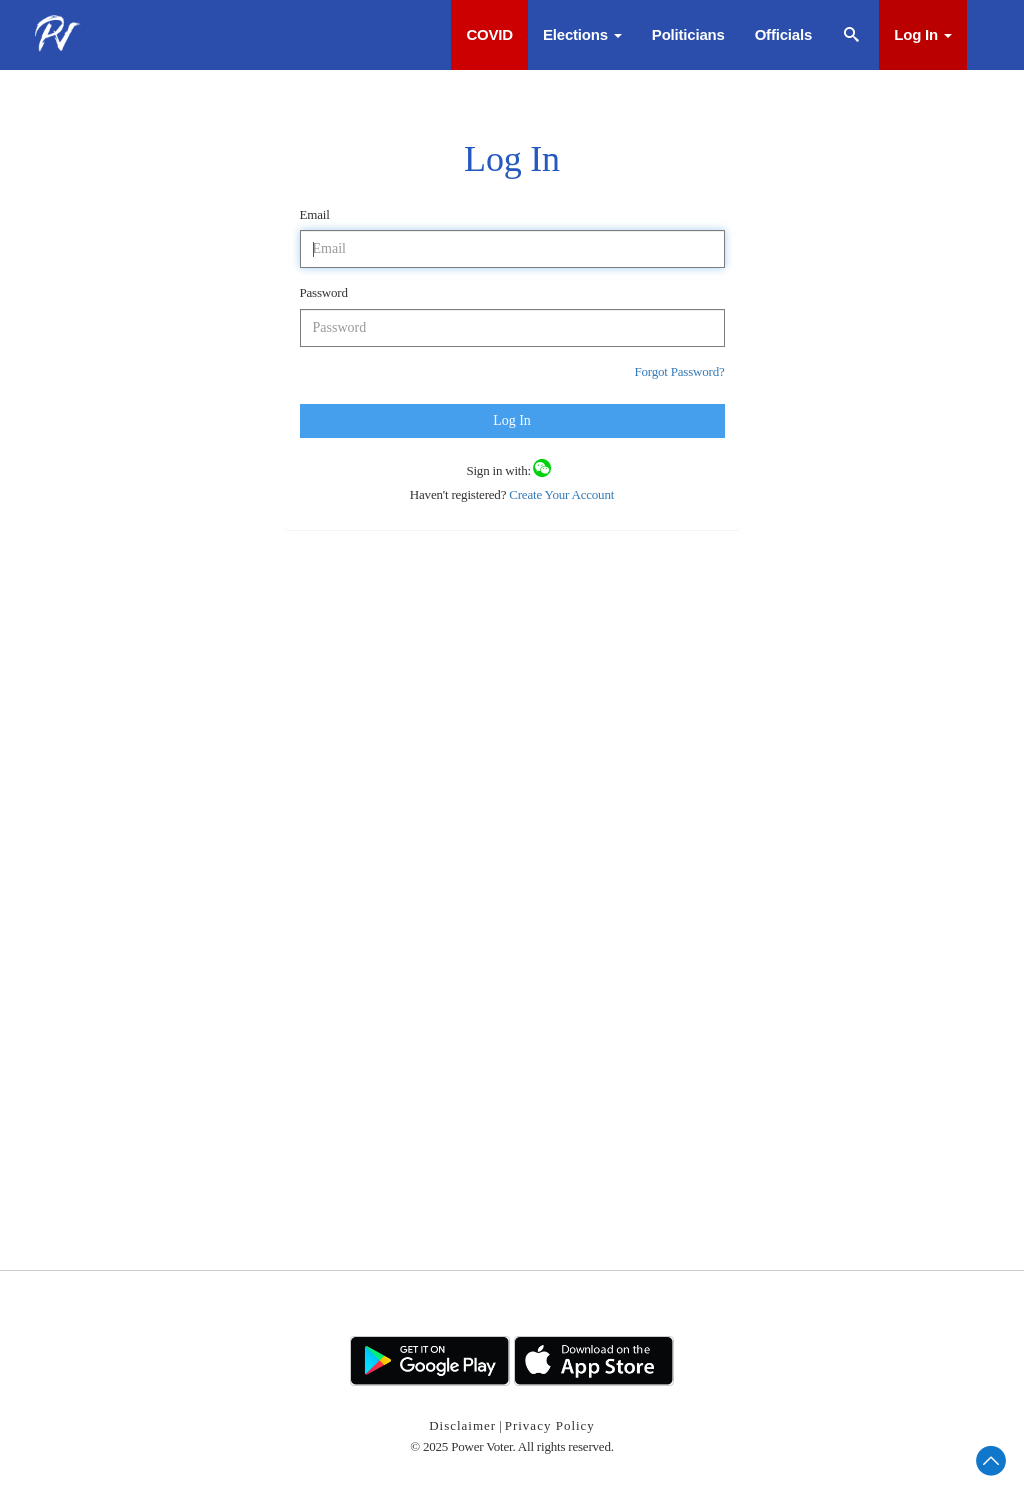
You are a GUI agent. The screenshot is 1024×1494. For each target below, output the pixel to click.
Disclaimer (462, 1425)
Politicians (688, 34)
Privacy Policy (550, 1425)
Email (315, 214)
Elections (582, 34)
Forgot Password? (679, 371)
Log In (923, 34)
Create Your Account (560, 494)
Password (324, 292)
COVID (489, 34)
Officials (783, 34)
